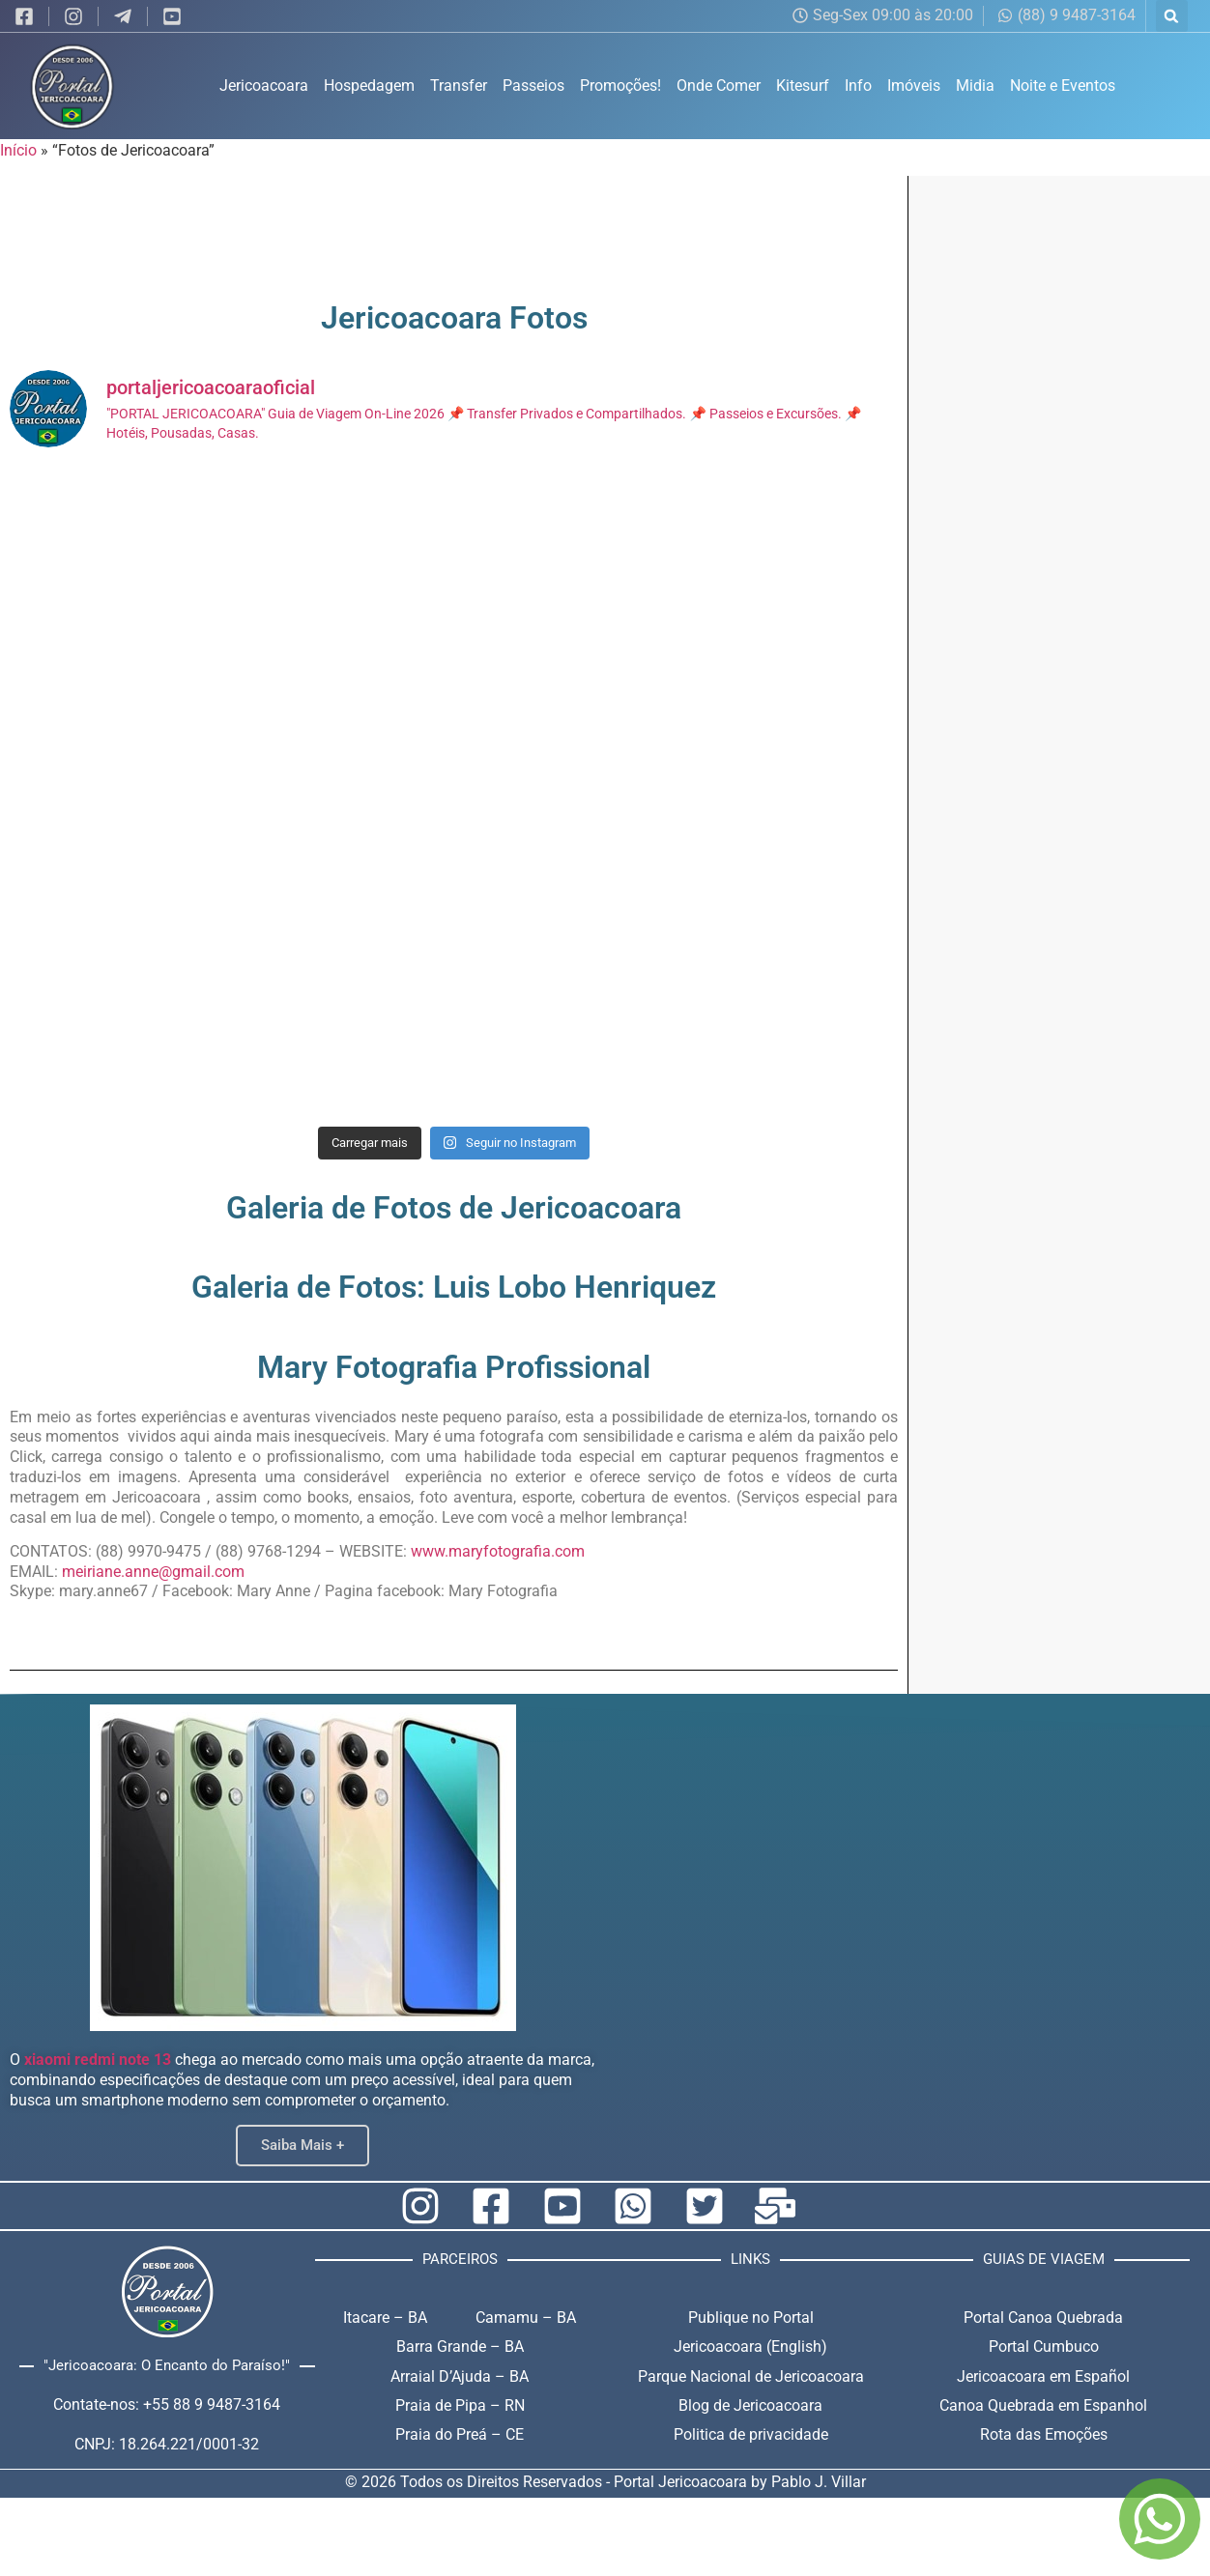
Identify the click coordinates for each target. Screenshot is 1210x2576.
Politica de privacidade (751, 2434)
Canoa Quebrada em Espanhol (1043, 2405)
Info (858, 85)
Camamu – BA (525, 2317)
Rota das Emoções (1044, 2434)
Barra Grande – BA (460, 2346)
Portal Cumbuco (1044, 2346)
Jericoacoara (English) (750, 2346)
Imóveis (913, 85)
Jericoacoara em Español (1043, 2376)
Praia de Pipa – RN (460, 2405)
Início (18, 150)
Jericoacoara (263, 85)
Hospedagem (369, 85)
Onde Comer (719, 85)
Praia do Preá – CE (459, 2434)
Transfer (458, 85)
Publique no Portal (751, 2317)
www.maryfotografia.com (498, 1551)
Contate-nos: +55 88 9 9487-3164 (166, 2404)
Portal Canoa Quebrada (1043, 2317)
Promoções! (620, 85)
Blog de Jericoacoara (750, 2405)
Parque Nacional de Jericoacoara (751, 2376)
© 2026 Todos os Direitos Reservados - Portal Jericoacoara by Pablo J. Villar (605, 2482)
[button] (1172, 16)
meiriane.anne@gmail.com (153, 1571)
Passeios (533, 85)
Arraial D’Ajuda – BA (459, 2376)
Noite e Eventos (1062, 85)
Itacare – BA (385, 2317)
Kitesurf (802, 85)
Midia (975, 85)
